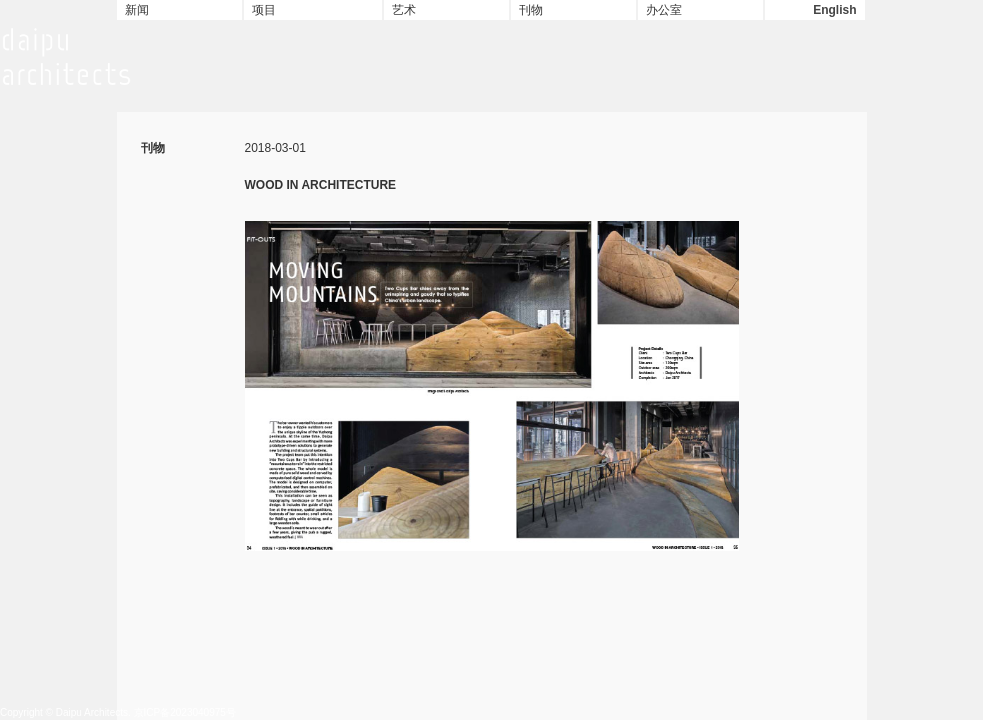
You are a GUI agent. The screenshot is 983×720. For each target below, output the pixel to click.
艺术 (404, 10)
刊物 (531, 10)
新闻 (137, 10)
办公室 (664, 10)
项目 (264, 10)
